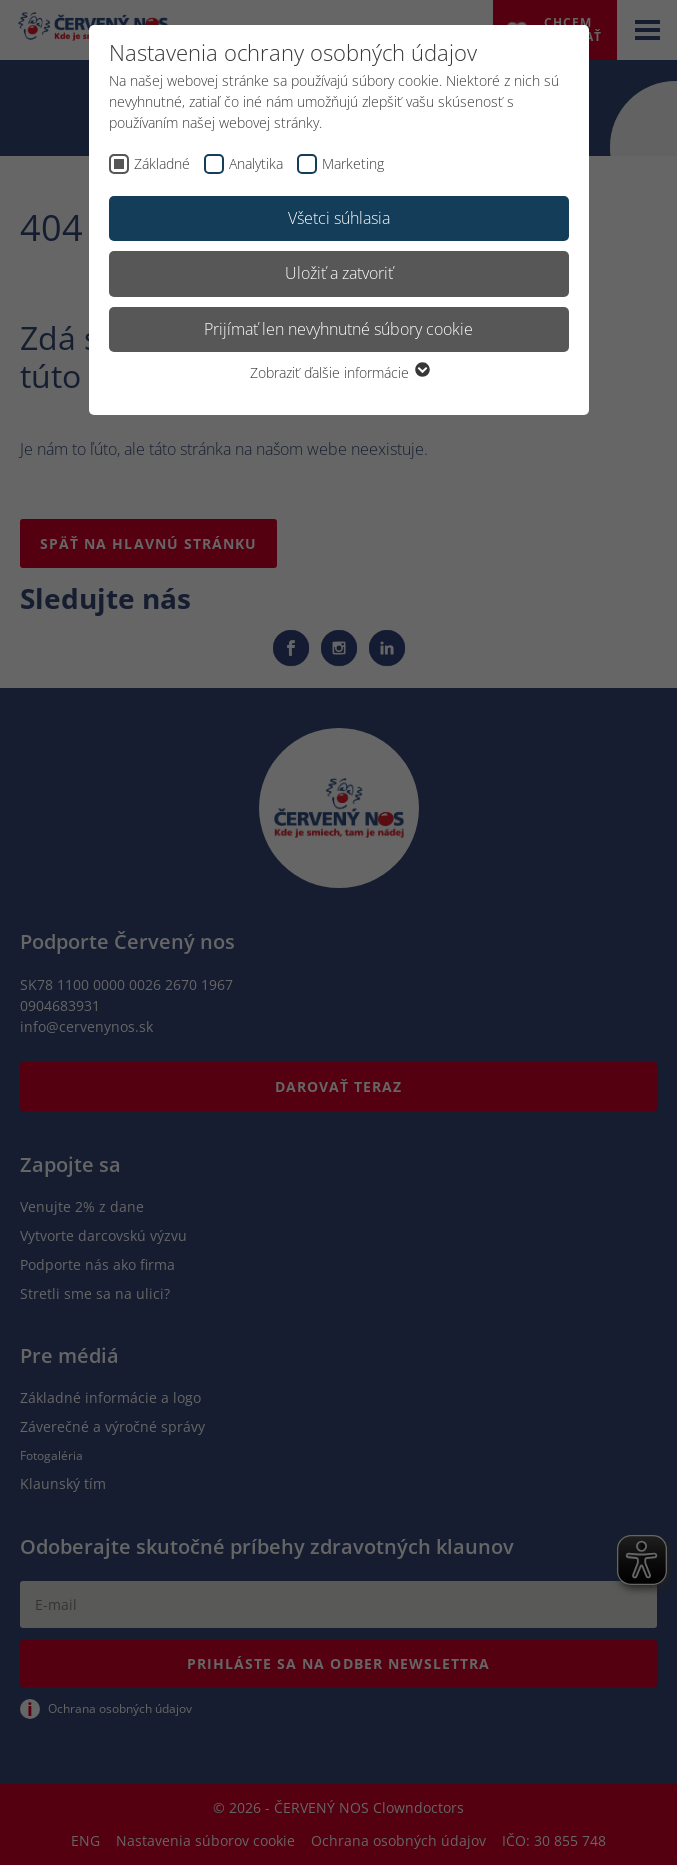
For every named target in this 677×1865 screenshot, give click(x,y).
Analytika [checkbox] (256, 163)
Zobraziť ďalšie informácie (339, 372)
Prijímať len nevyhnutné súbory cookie (338, 329)
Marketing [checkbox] (353, 163)
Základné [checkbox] (162, 163)
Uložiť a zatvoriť (339, 273)
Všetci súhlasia (339, 218)
